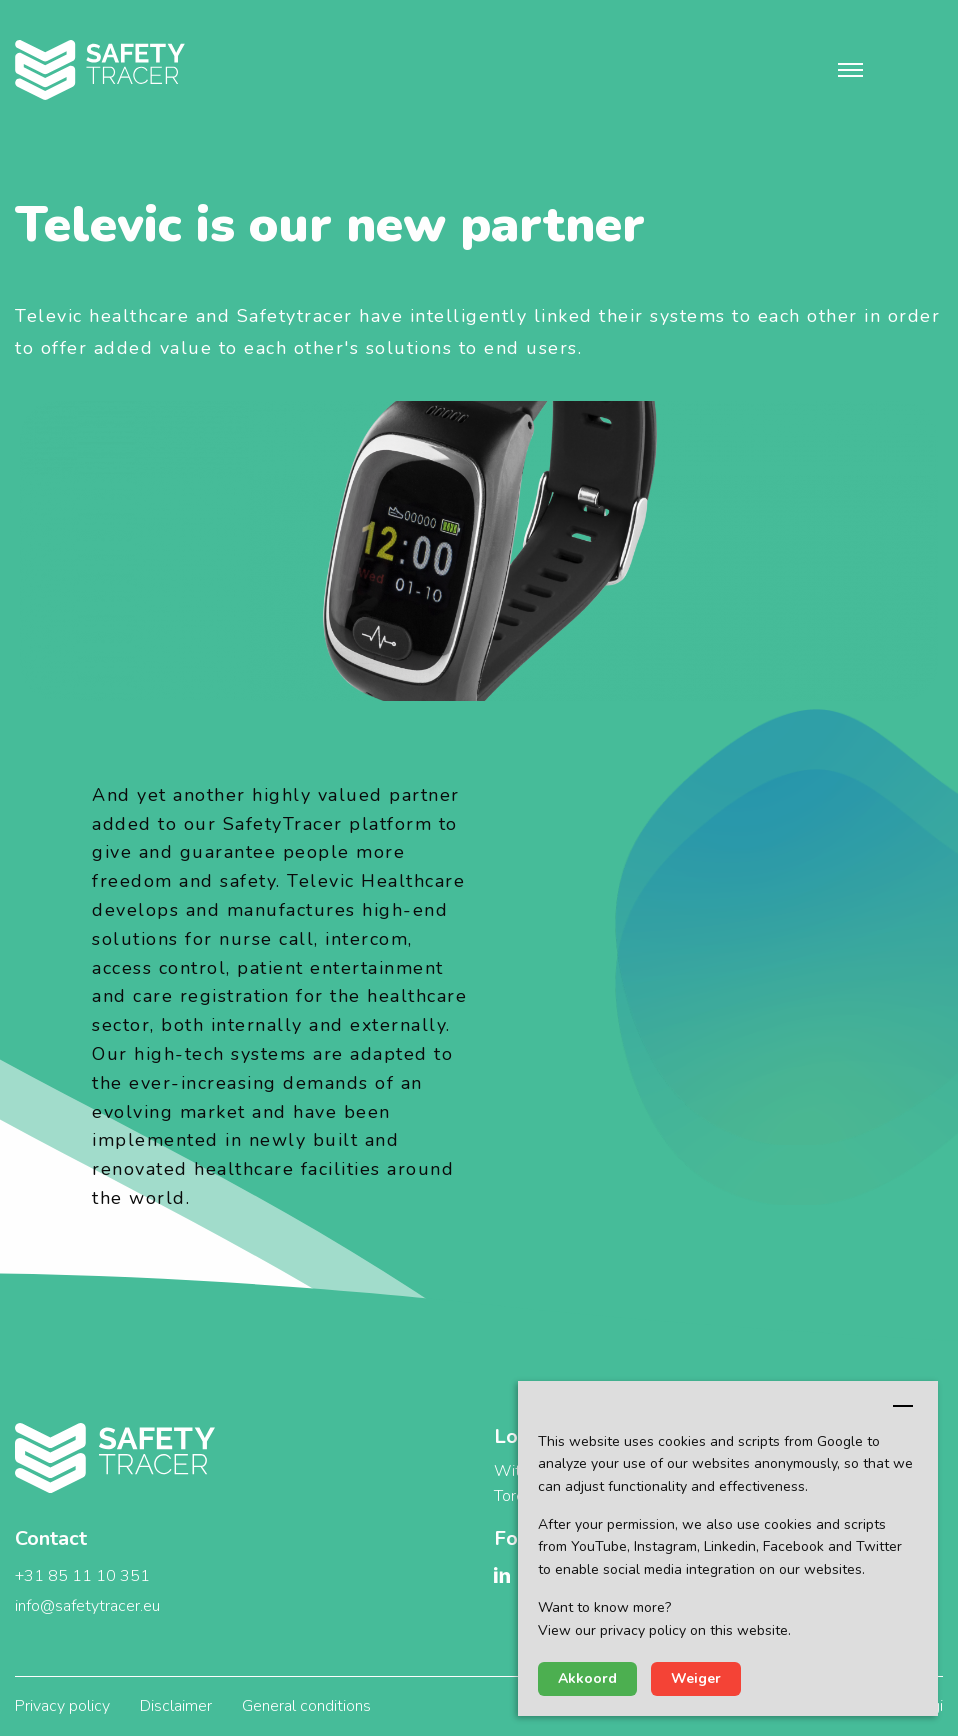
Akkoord (587, 1678)
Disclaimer (176, 1706)
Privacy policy (62, 1706)
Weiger (696, 1678)
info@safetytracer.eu (87, 1606)
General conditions (306, 1706)
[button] (850, 70)
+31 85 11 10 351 (82, 1576)
